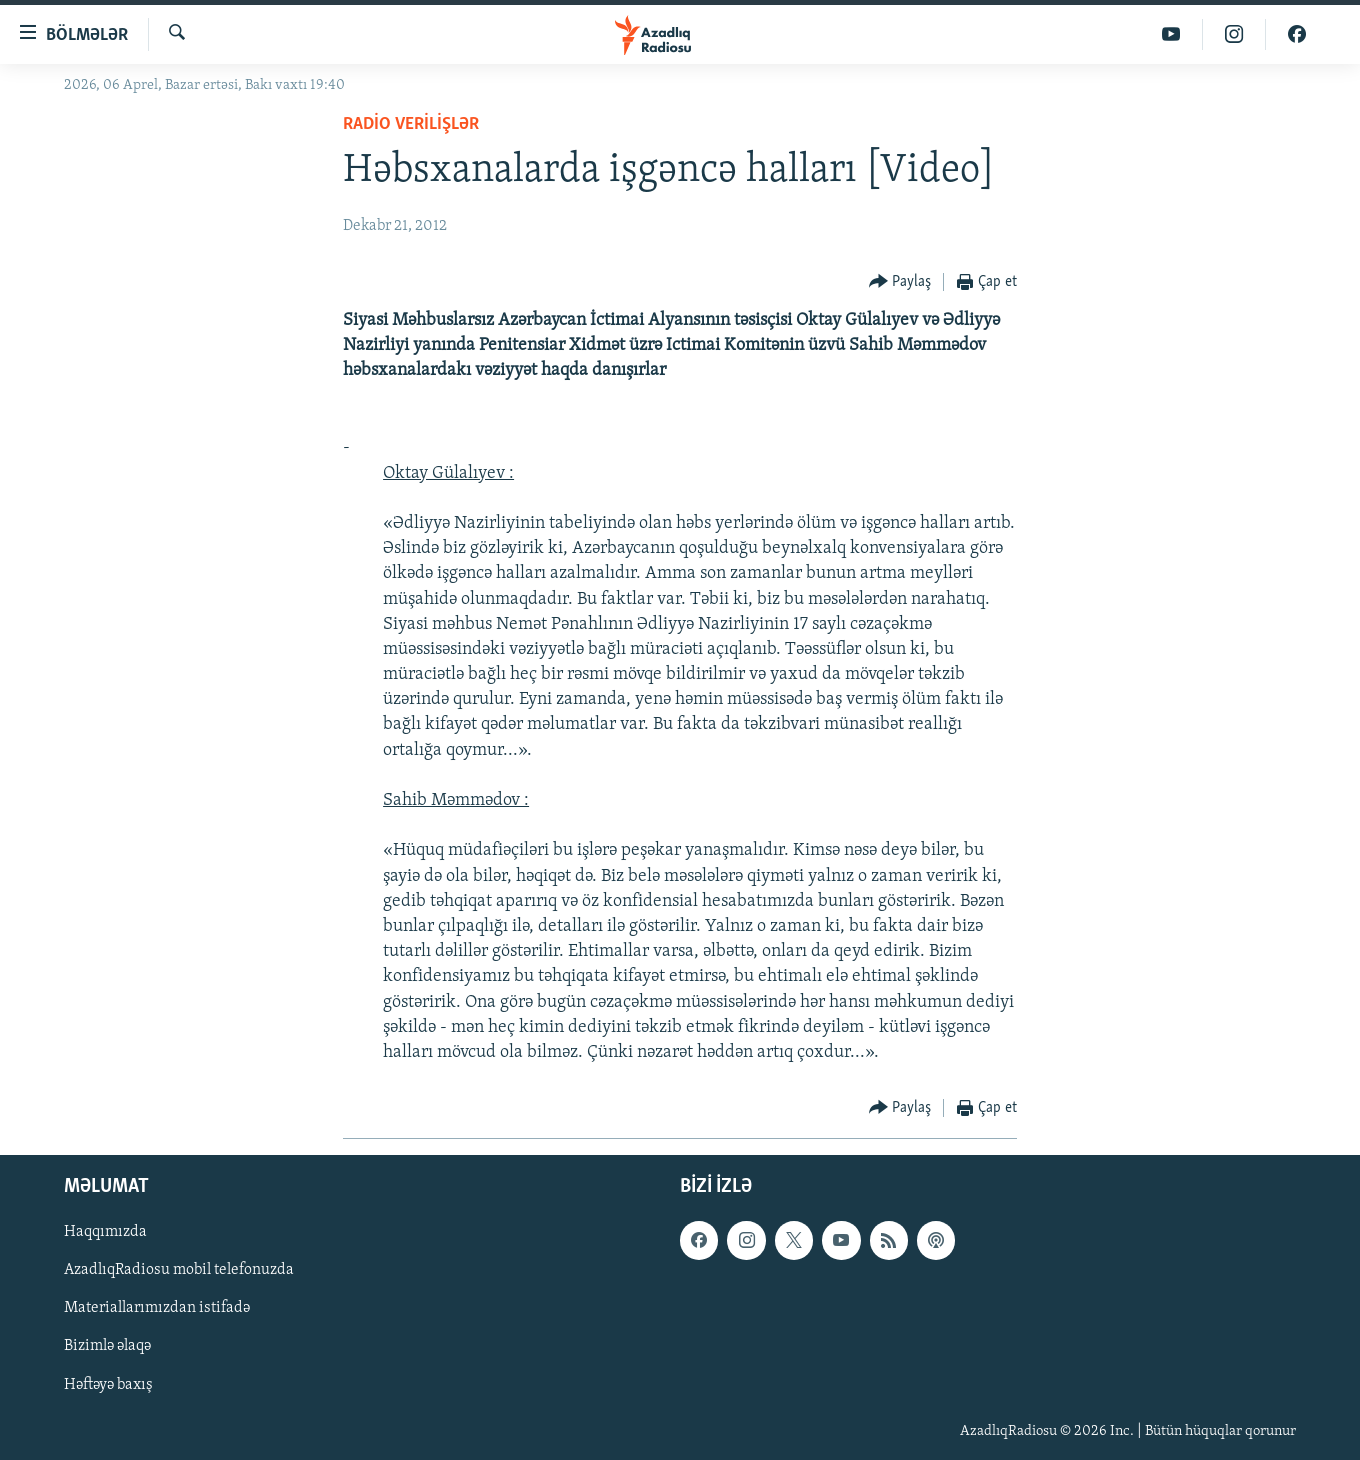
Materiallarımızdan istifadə (157, 1309)
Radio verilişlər (411, 124)
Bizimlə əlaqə (107, 1347)
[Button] (900, 282)
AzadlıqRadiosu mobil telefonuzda (179, 1271)
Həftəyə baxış (108, 1385)
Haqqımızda (105, 1233)
